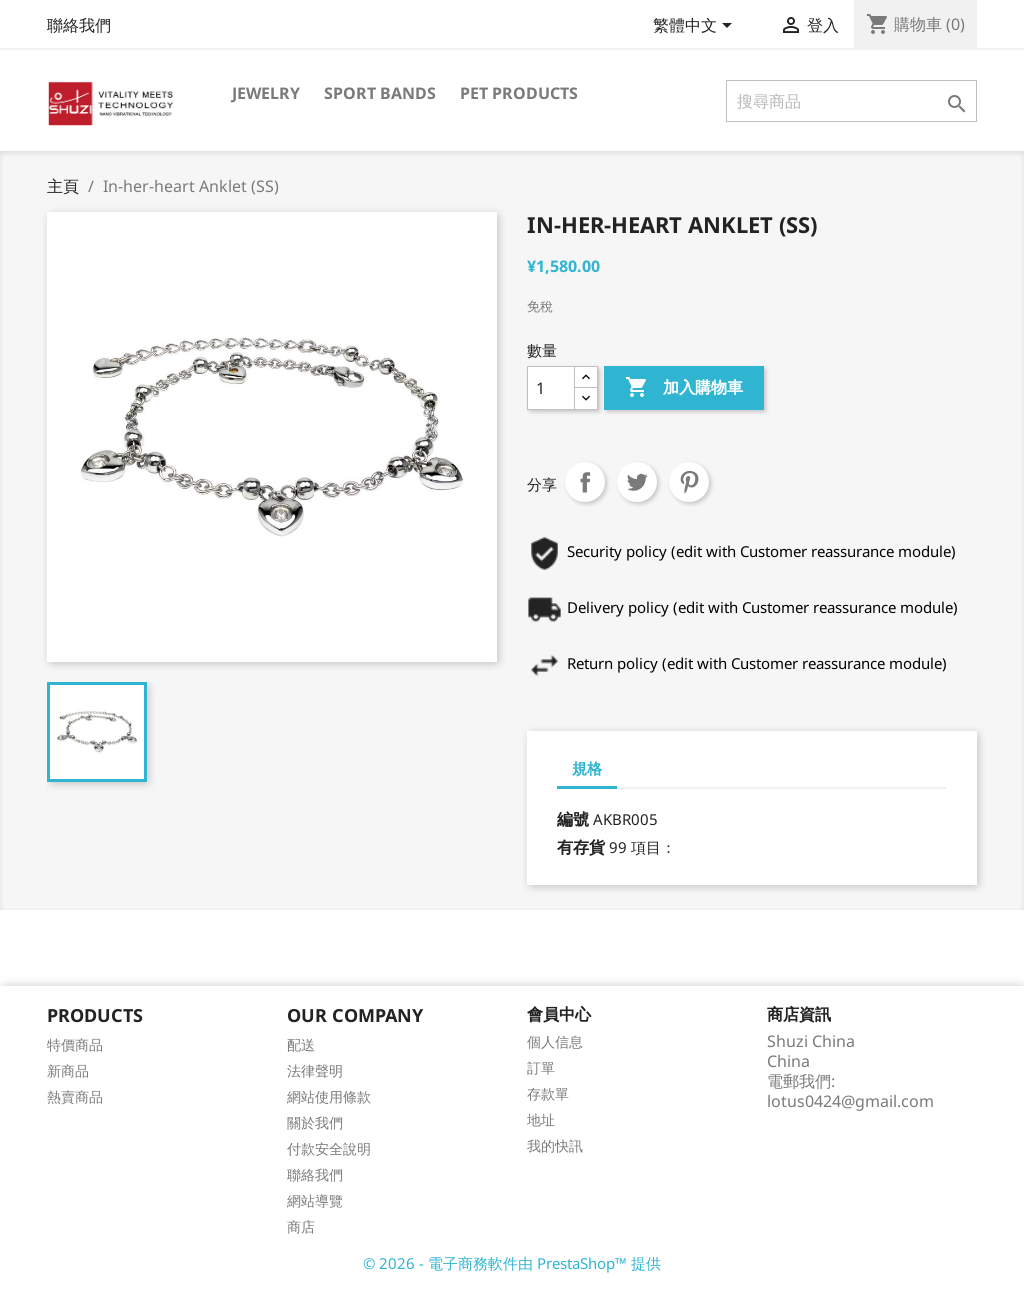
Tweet (637, 482)
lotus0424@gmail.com (850, 1101)
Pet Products (519, 93)
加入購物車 (684, 388)
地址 (541, 1119)
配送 (301, 1044)
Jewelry (266, 93)
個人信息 (555, 1041)
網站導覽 (315, 1200)
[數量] (551, 388)
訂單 (541, 1067)
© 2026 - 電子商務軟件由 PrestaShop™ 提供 (512, 1263)
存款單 (548, 1093)
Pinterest (689, 482)
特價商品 (75, 1044)
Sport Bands (380, 93)
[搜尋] (851, 101)
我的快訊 (555, 1145)
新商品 (68, 1070)
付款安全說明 (329, 1148)
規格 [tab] (587, 768)
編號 (573, 819)
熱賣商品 (75, 1096)
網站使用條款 (329, 1096)
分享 (585, 482)
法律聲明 (315, 1070)
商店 (301, 1226)
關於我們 (315, 1122)
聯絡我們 (79, 25)
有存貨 (581, 847)
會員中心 (559, 1014)
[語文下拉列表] (696, 27)
